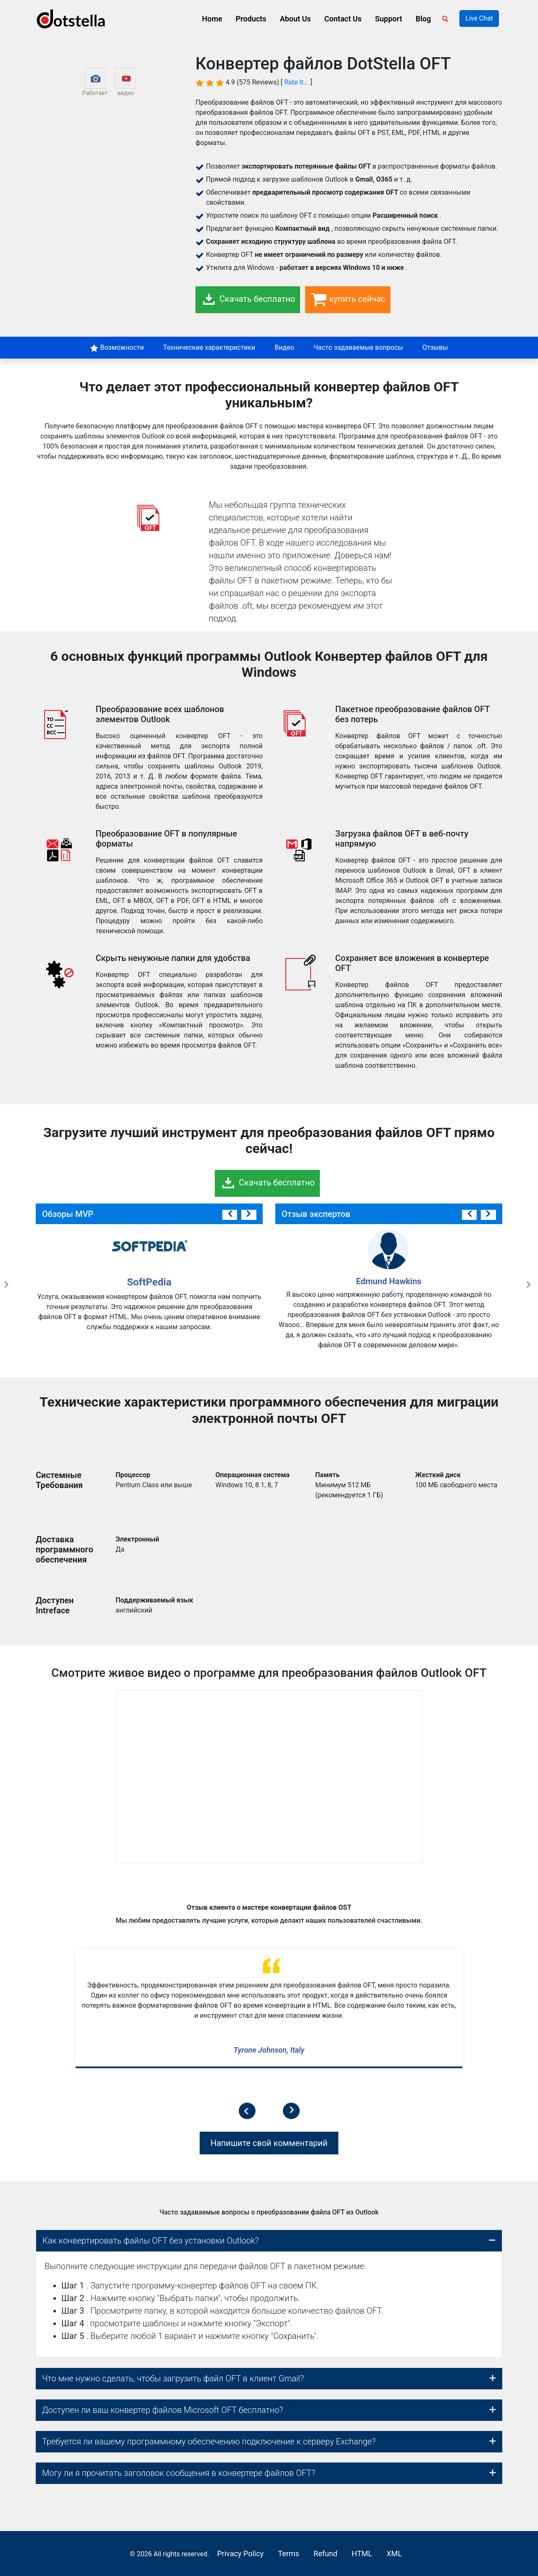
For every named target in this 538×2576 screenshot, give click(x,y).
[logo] (71, 18)
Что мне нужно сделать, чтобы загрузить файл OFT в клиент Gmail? (173, 2378)
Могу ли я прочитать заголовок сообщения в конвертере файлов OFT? (178, 2473)
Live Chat (479, 18)
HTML (362, 2553)
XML (394, 2553)
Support (388, 18)
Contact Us (343, 18)
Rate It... (296, 82)
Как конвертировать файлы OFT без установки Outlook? (150, 2241)
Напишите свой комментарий (269, 2143)
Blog (423, 18)
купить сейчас (347, 299)
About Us (295, 18)
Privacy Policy (240, 2553)
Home (212, 18)
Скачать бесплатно (247, 299)
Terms (288, 2553)
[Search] (447, 18)
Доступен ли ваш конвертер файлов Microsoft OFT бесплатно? (162, 2410)
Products (251, 18)
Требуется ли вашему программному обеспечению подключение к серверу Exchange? (209, 2441)
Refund (326, 2553)
